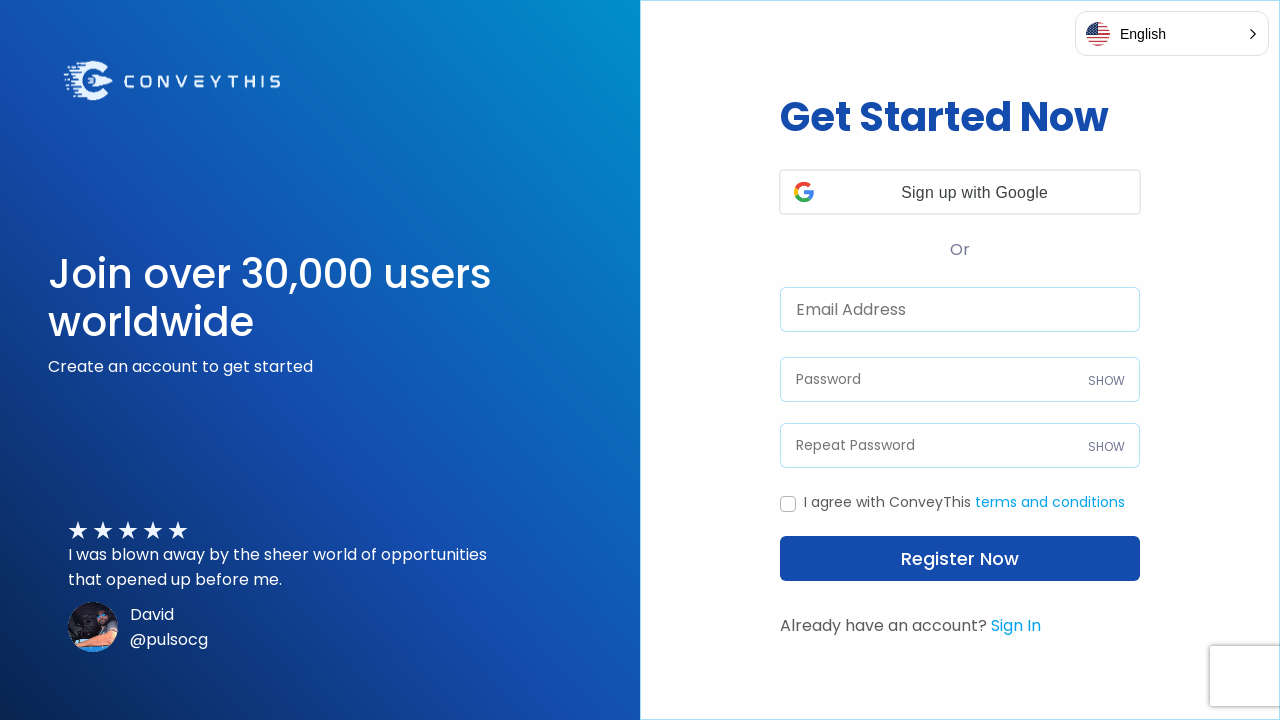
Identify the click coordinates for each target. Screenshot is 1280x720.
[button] (960, 191)
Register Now (960, 558)
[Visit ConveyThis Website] (173, 78)
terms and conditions (1050, 502)
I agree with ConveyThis (964, 502)
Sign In (1016, 625)
